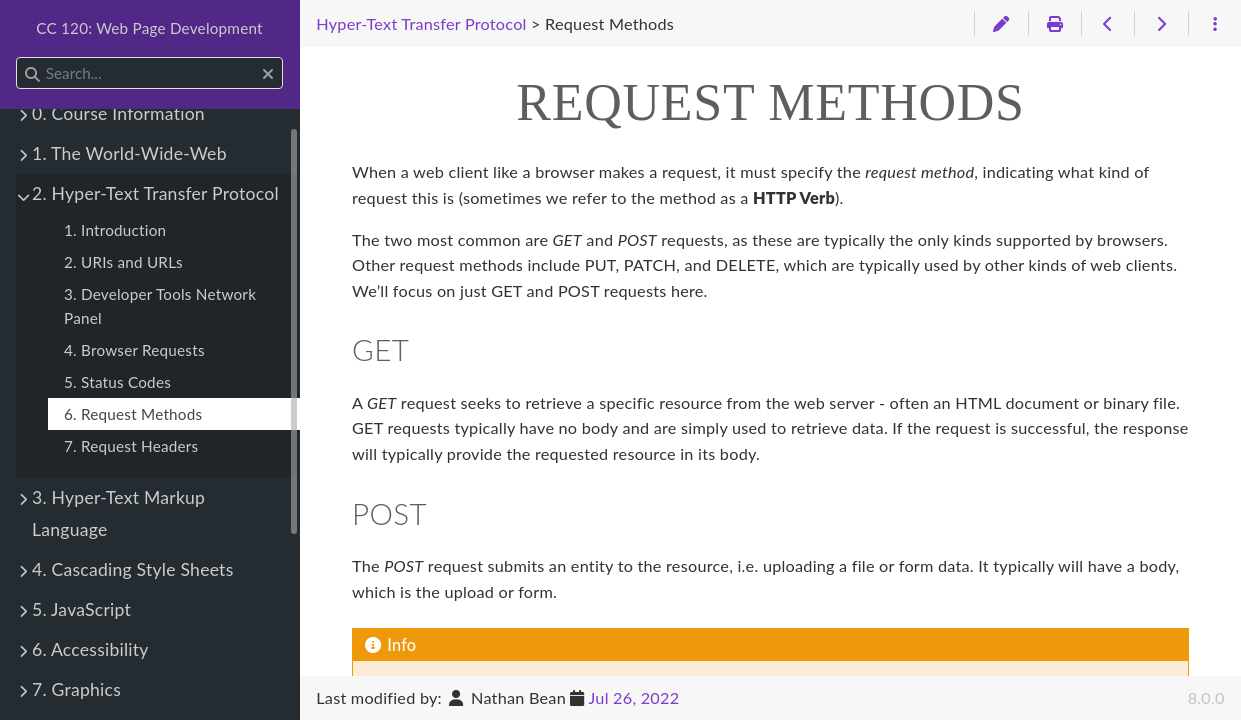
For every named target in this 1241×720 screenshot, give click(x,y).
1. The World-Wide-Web (129, 153)
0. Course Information (118, 113)
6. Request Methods (133, 414)
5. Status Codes (117, 382)
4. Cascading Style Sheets (132, 569)
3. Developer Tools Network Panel (160, 306)
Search (17, 57)
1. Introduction (115, 230)
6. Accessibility (90, 649)
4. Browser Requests (134, 350)
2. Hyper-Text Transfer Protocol (155, 193)
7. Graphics (76, 689)
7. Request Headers (131, 446)
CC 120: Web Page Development (149, 28)
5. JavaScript (81, 609)
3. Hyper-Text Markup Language (118, 513)
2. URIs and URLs (123, 262)
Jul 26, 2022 (633, 697)
